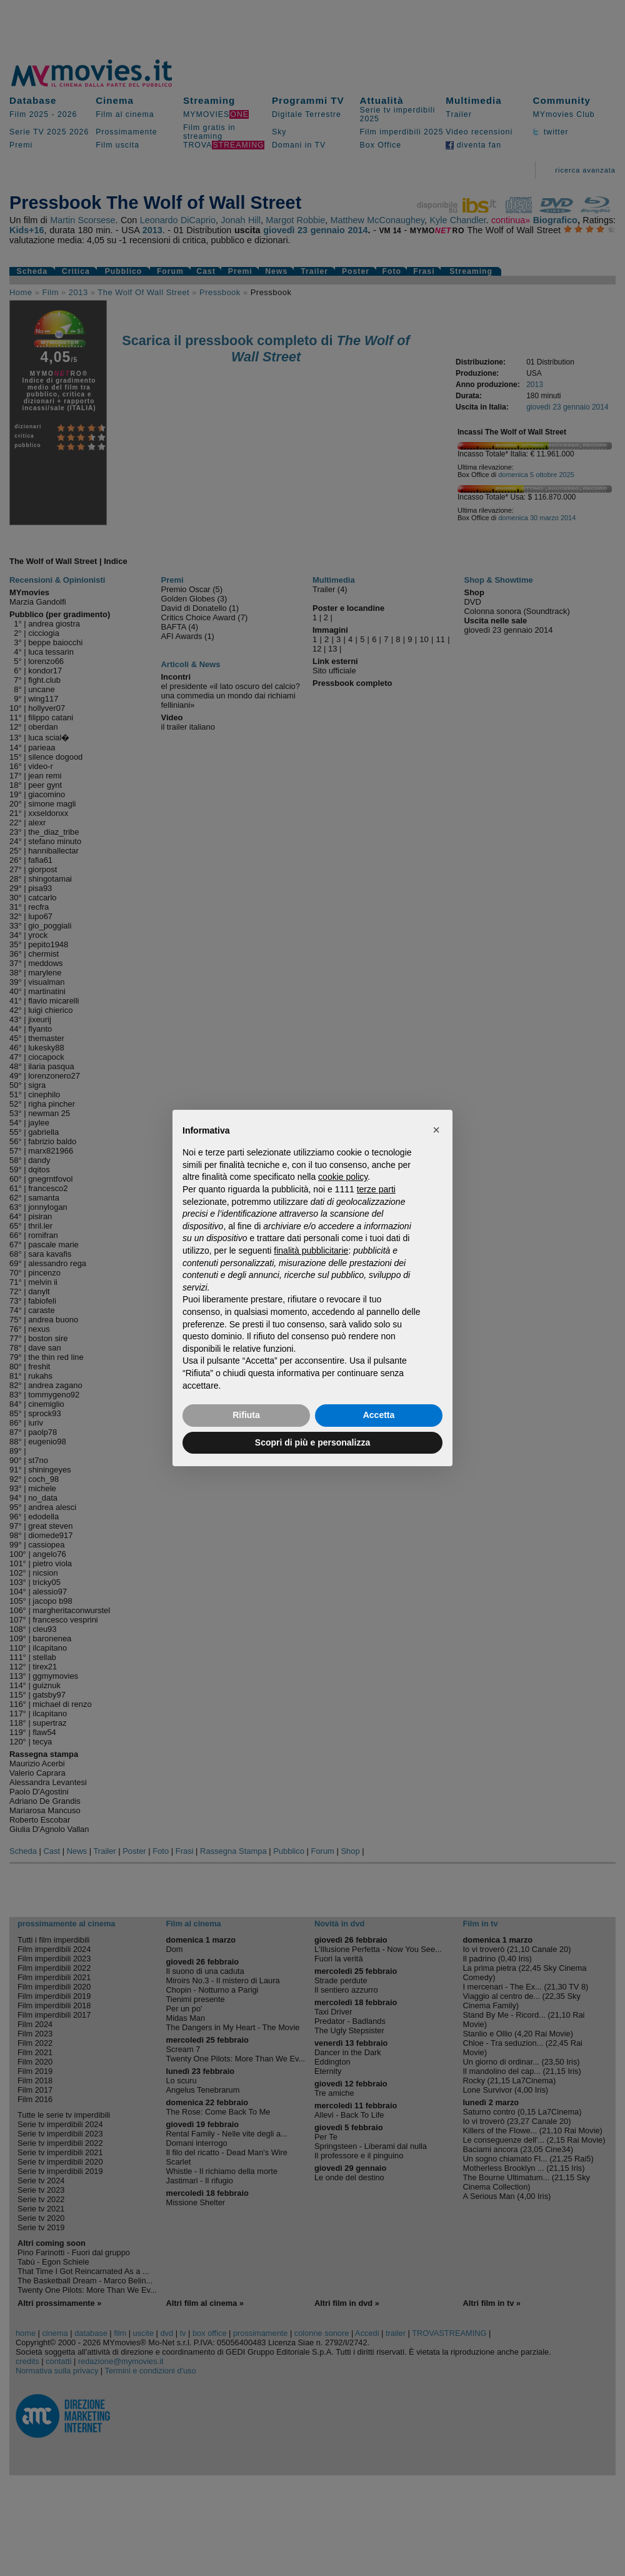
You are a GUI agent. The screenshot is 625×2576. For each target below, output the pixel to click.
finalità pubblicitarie (311, 1250)
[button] (436, 1130)
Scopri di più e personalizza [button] (312, 1442)
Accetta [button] (379, 1415)
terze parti (376, 1189)
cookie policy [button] (343, 1177)
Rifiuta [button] (246, 1415)
